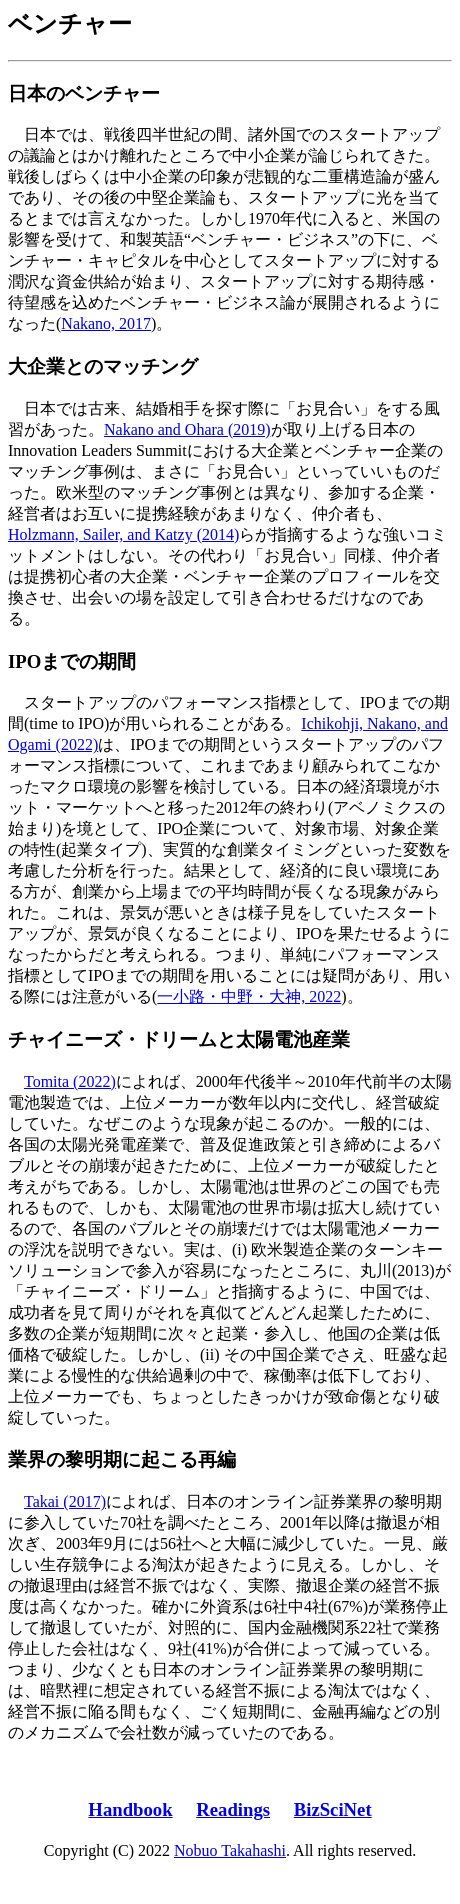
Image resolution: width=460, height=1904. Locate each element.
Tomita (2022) (70, 1081)
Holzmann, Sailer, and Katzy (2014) (123, 534)
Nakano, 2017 (106, 323)
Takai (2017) (65, 1501)
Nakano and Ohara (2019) (187, 429)
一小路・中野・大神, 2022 (249, 996)
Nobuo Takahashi (230, 1850)
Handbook (130, 1809)
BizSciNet (333, 1809)
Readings (233, 1809)
